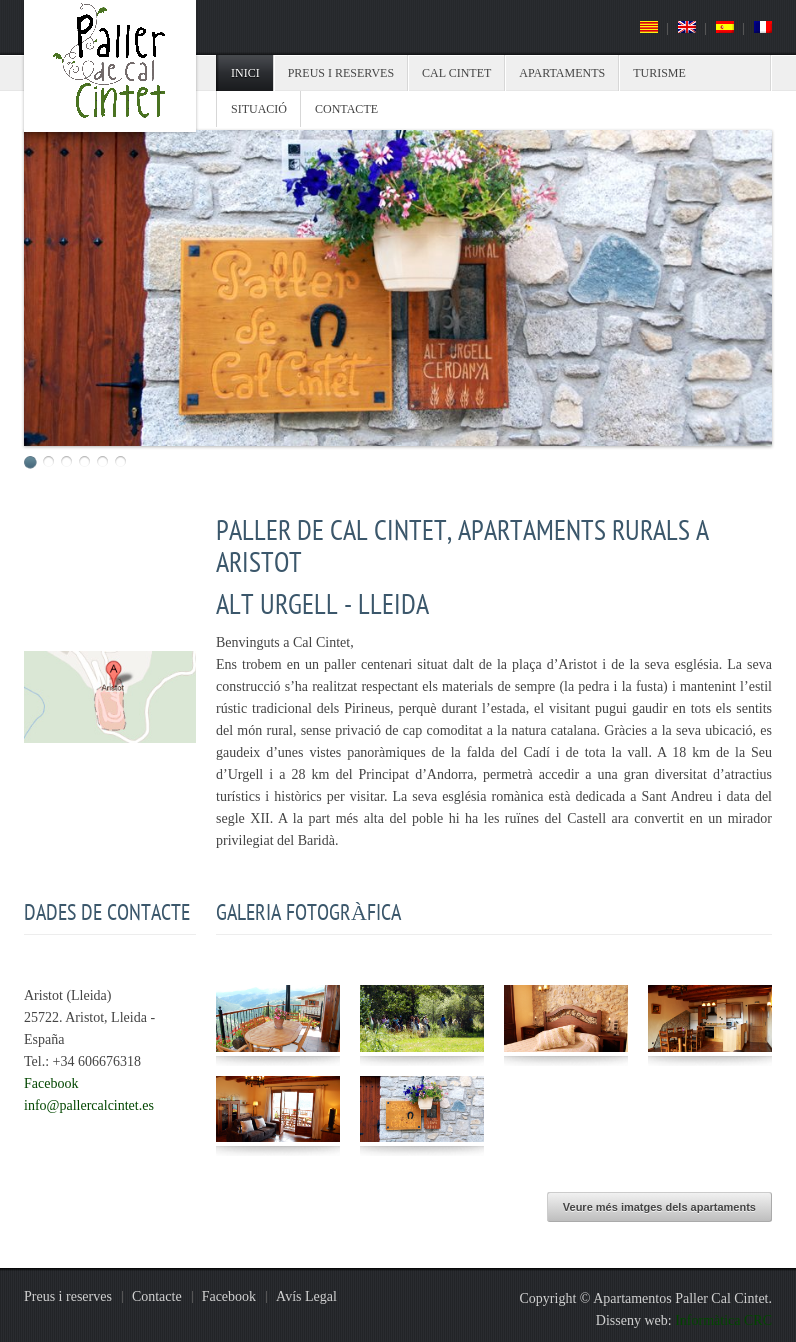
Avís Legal (306, 1296)
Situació (259, 109)
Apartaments (562, 73)
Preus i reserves (341, 73)
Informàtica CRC (723, 1320)
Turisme (659, 73)
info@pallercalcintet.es (89, 1105)
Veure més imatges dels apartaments (659, 1207)
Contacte (346, 109)
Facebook (51, 1083)
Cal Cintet (456, 73)
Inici (245, 73)
